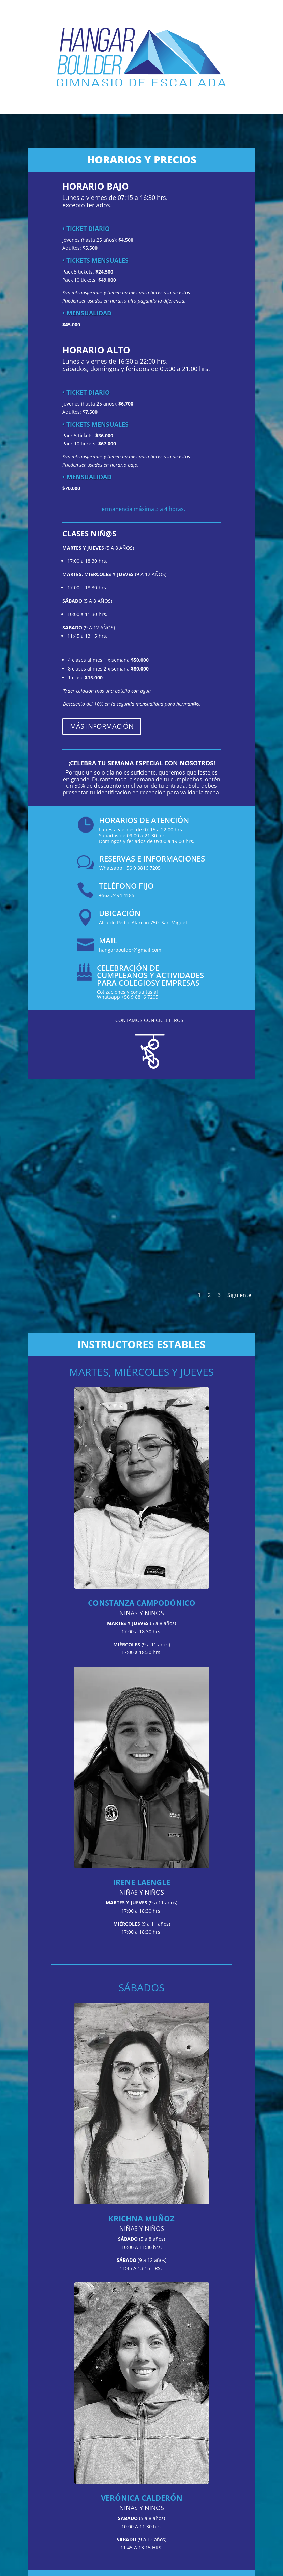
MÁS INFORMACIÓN (102, 726)
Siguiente (239, 1295)
